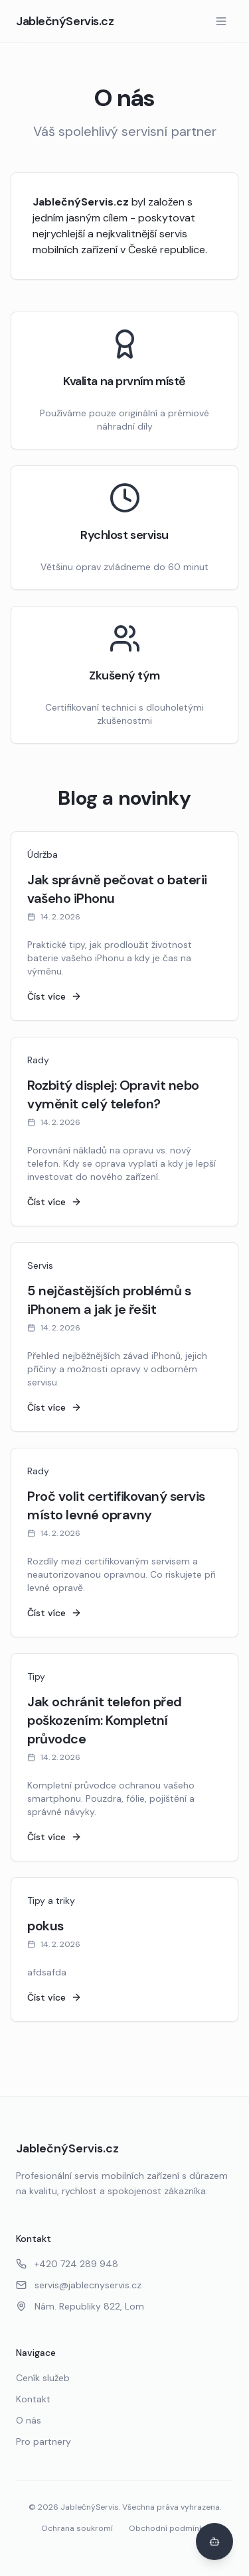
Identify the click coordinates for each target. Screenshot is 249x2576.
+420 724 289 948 (67, 2264)
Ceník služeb (43, 2378)
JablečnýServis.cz (65, 21)
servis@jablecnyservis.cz (78, 2285)
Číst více (54, 996)
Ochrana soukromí (77, 2528)
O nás (28, 2420)
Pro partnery (43, 2441)
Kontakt (33, 2399)
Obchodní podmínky (168, 2528)
